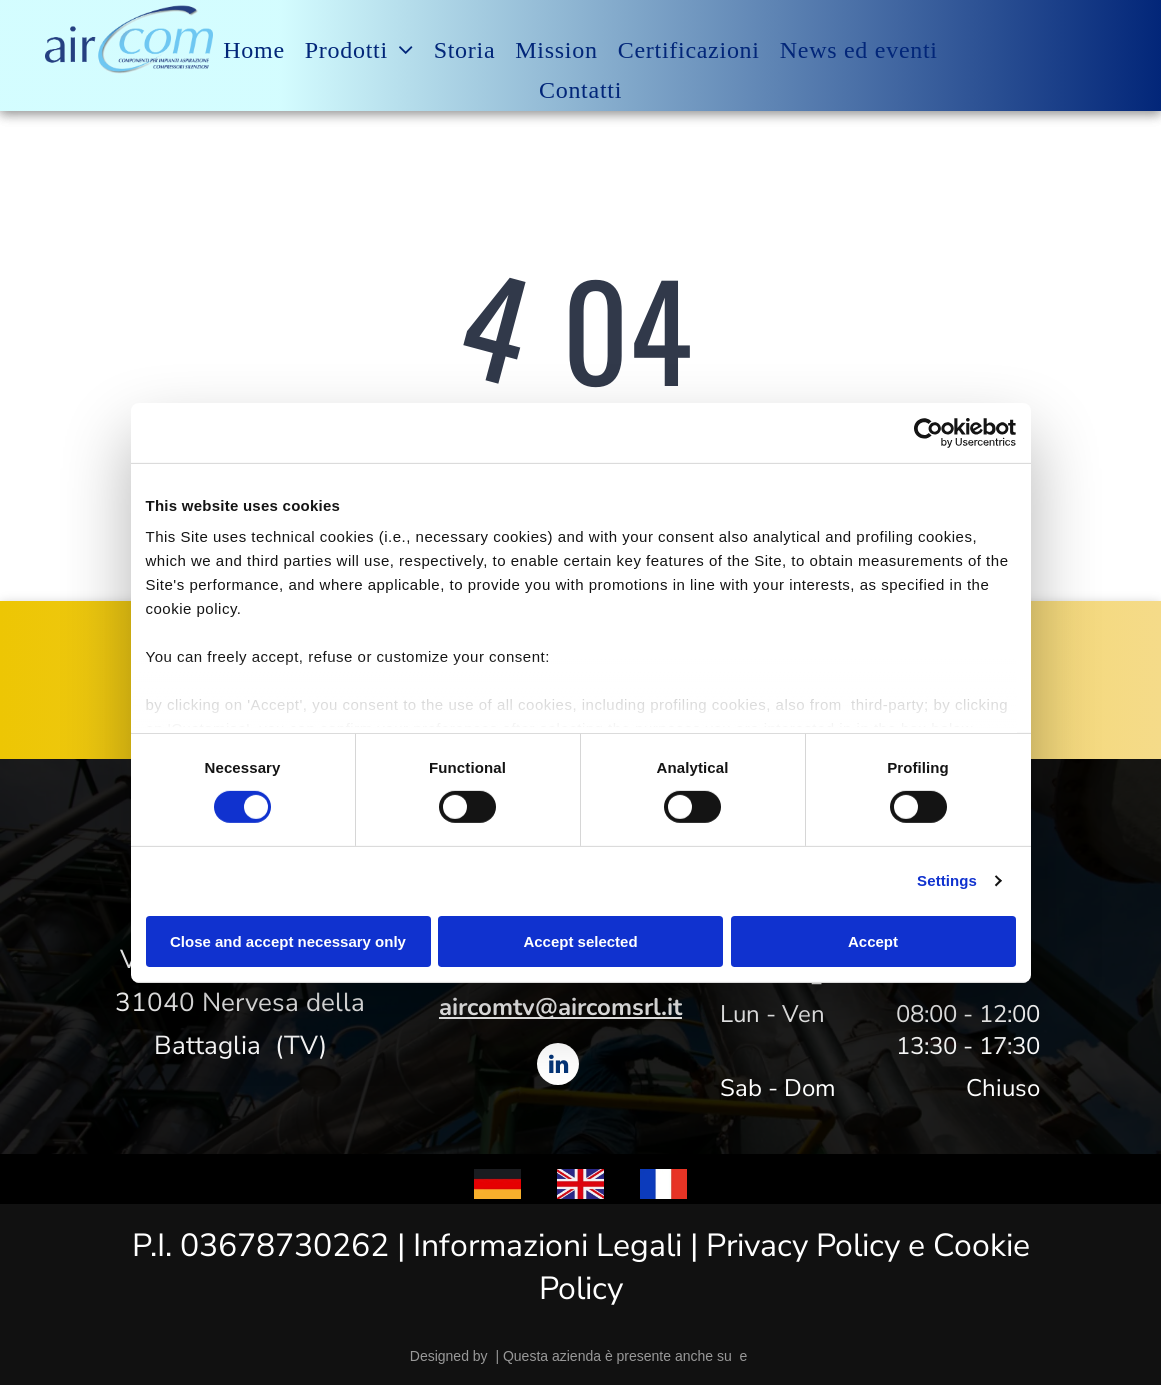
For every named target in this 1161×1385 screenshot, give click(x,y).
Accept (873, 941)
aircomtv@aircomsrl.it (560, 1007)
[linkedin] (558, 1066)
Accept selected (580, 941)
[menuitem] (254, 50)
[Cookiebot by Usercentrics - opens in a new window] (928, 432)
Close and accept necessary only (288, 941)
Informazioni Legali (547, 1245)
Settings (947, 880)
